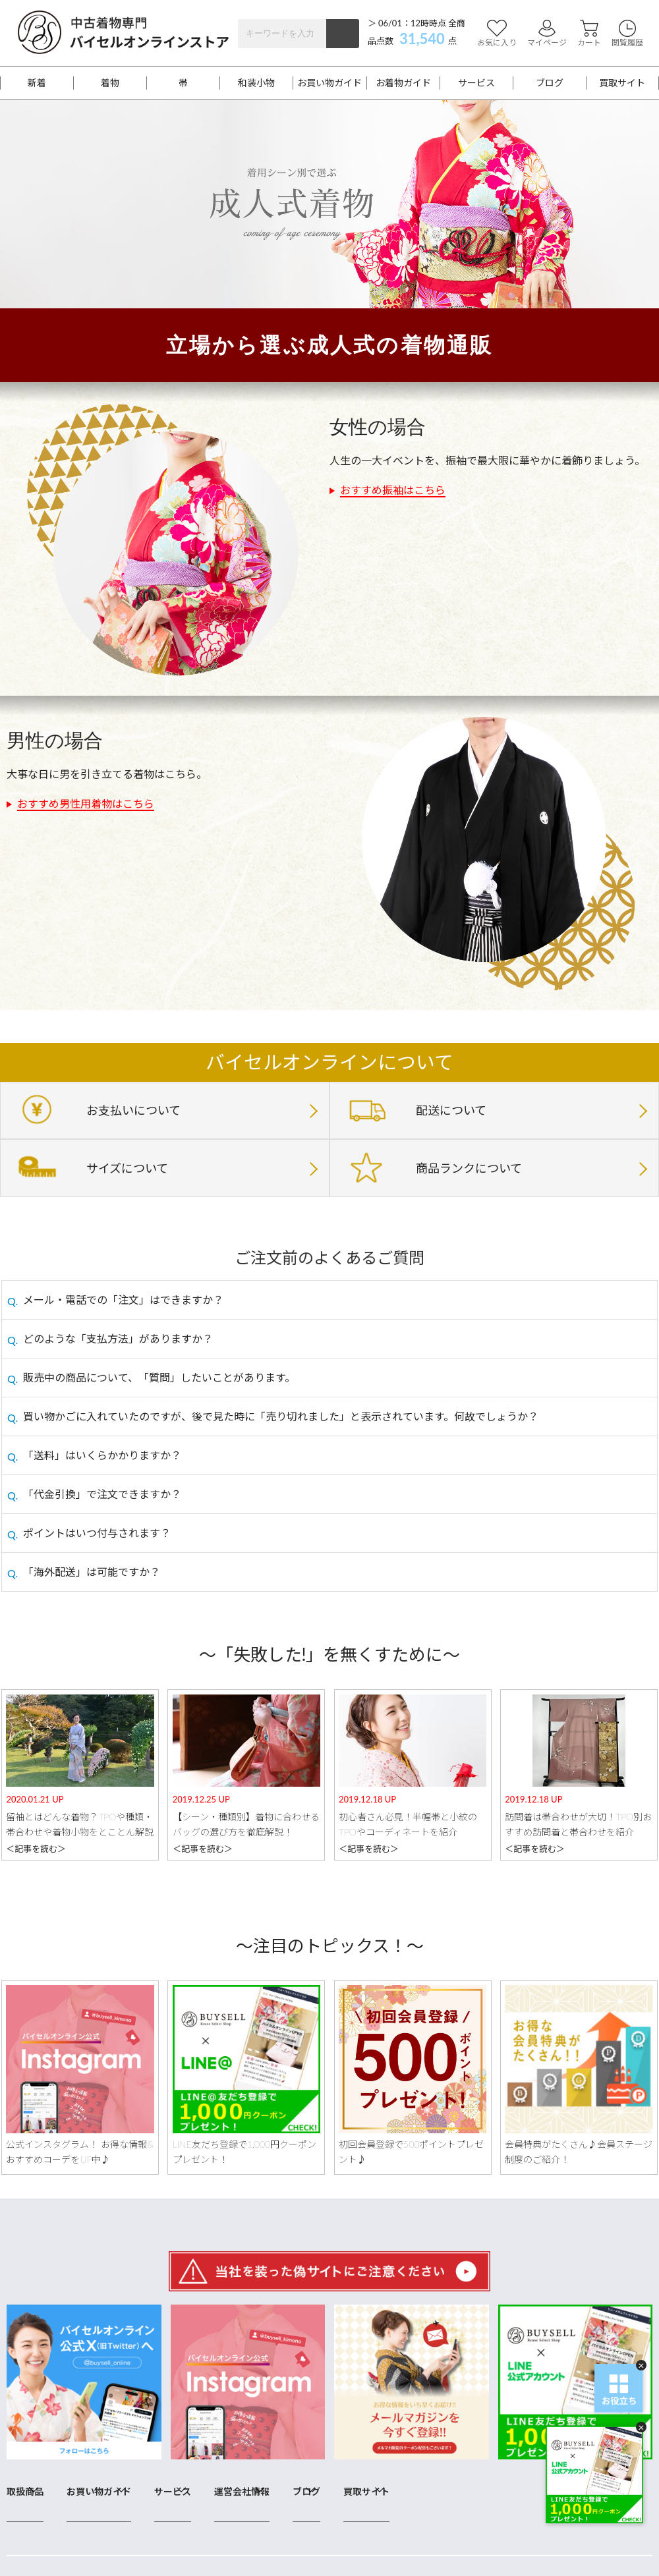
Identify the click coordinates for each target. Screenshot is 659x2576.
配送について (451, 1110)
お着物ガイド (403, 83)
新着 (37, 83)
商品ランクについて (469, 1168)
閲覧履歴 (627, 33)
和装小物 (256, 83)
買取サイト (622, 83)
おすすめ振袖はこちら (392, 490)
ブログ (549, 83)
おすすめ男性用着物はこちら (85, 803)
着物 (110, 83)
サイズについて (127, 1168)
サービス (476, 83)
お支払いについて (133, 1110)
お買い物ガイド (329, 83)
